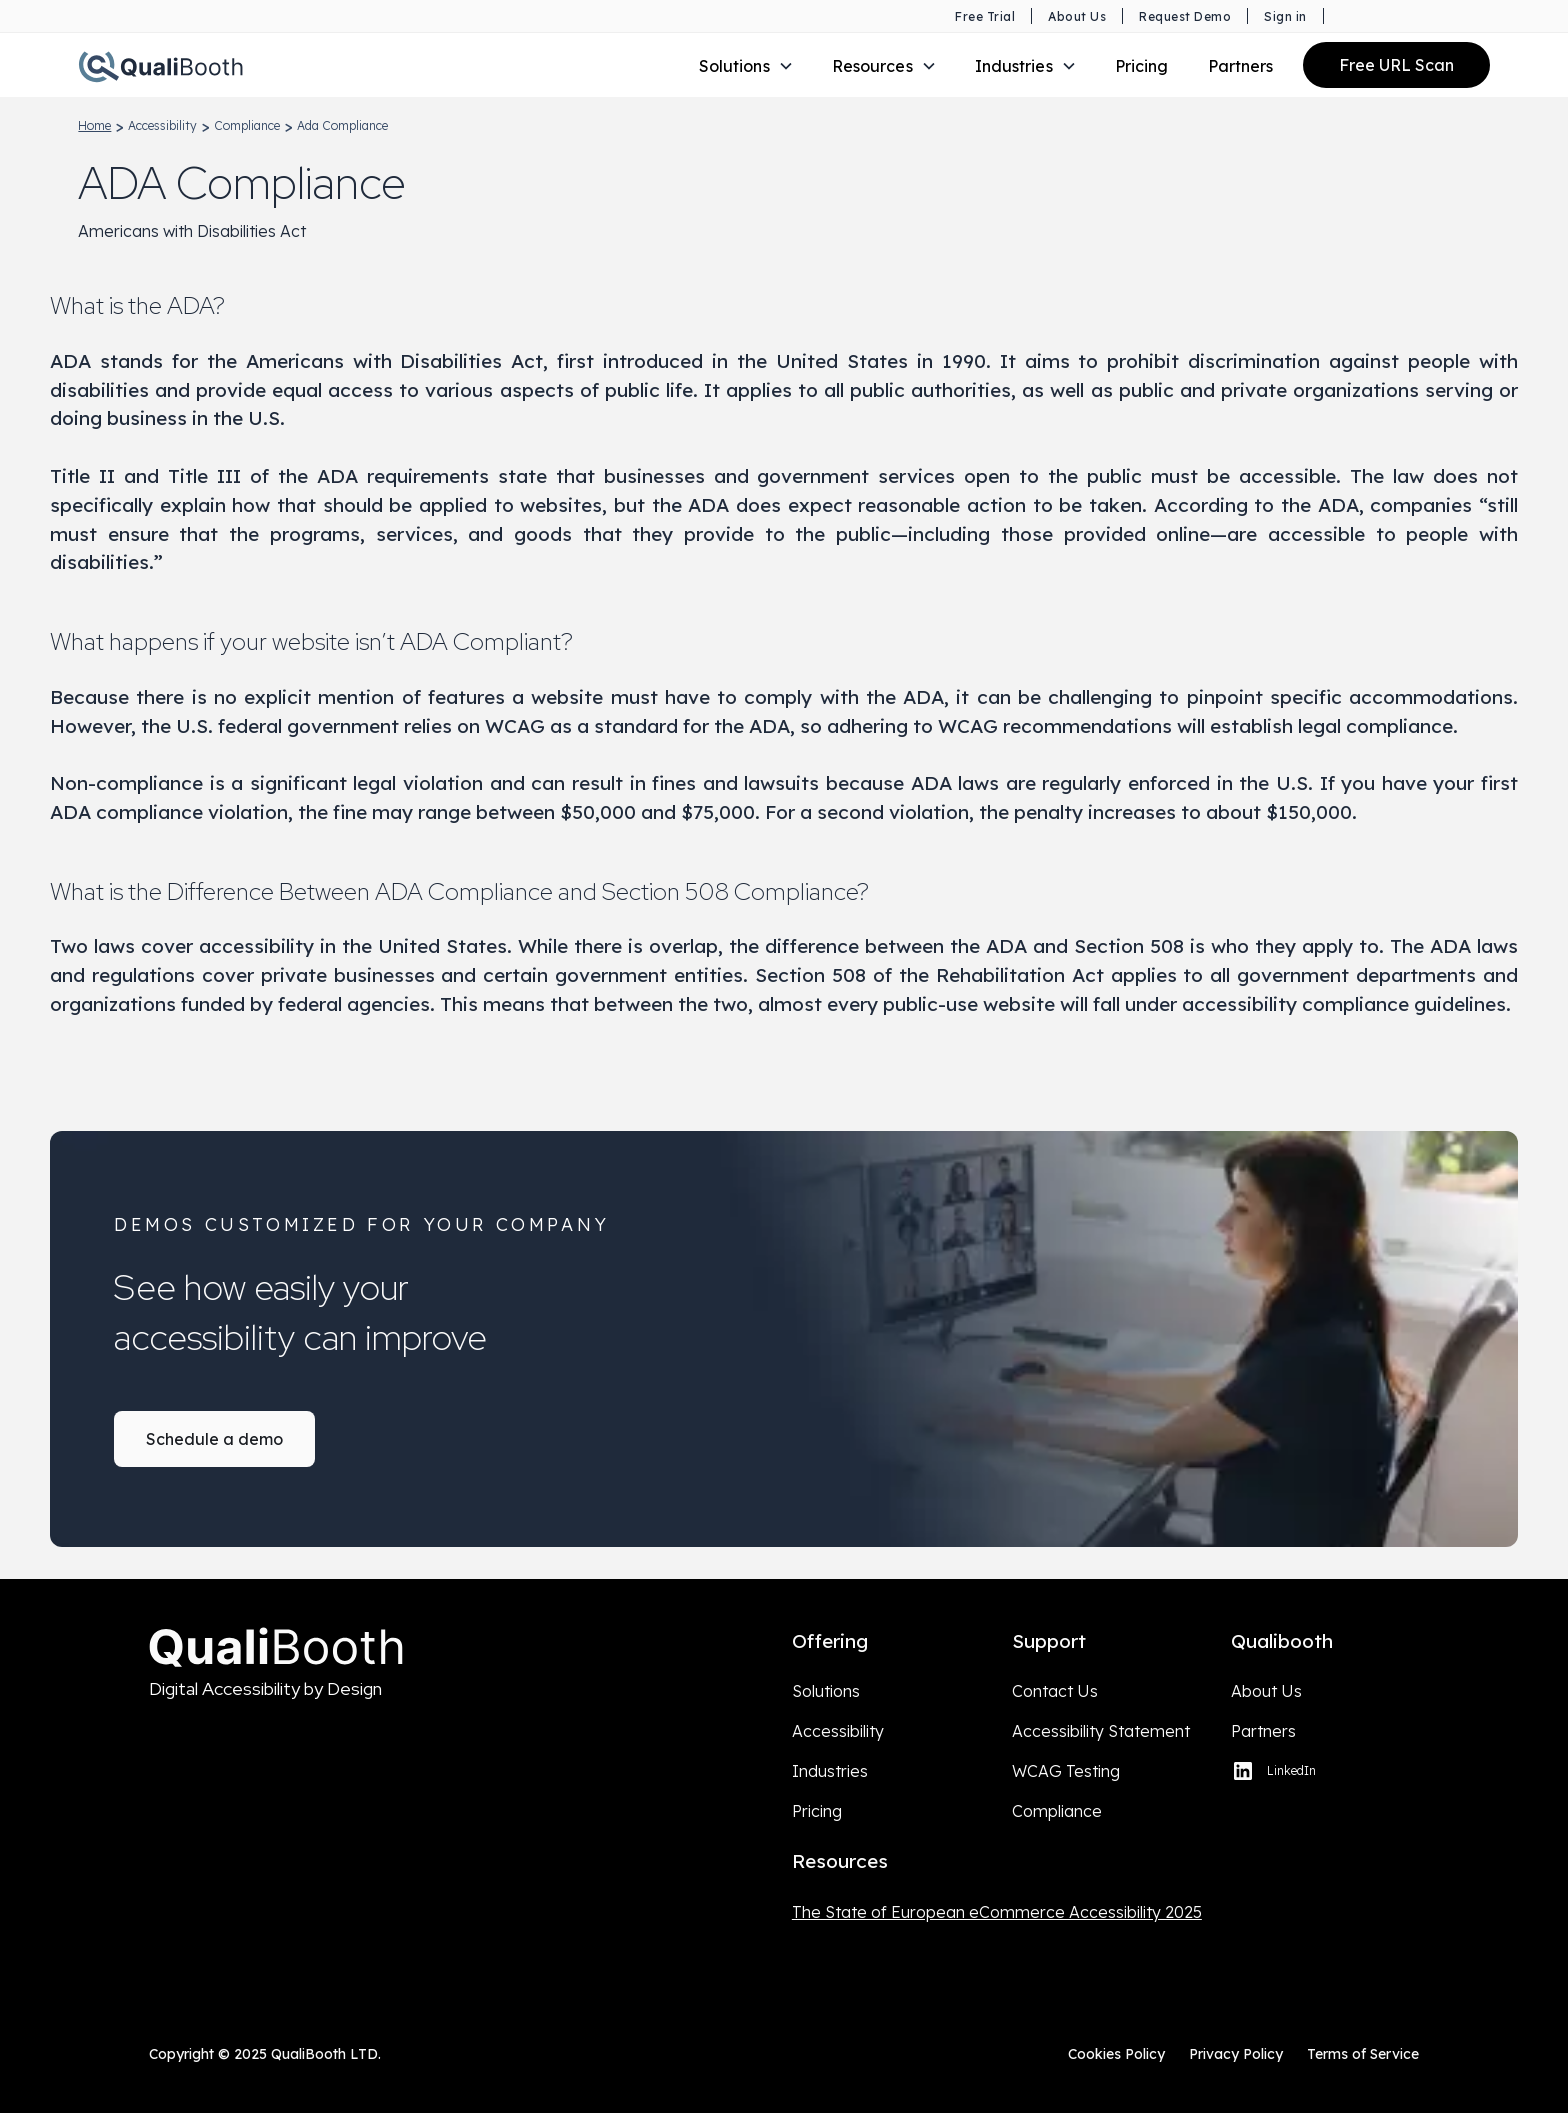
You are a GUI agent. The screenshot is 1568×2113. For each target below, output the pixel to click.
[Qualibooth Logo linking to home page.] (160, 65)
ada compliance (342, 125)
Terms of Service (1363, 2054)
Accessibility (838, 1731)
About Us (1266, 1691)
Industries (830, 1771)
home (94, 125)
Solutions (826, 1691)
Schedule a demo (214, 1439)
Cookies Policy (1116, 2054)
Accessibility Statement (1101, 1731)
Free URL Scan (1396, 65)
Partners (1240, 66)
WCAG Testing (1066, 1771)
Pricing (1141, 66)
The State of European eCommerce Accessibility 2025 (997, 1912)
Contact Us (1055, 1691)
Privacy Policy (1236, 2054)
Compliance (1057, 1811)
